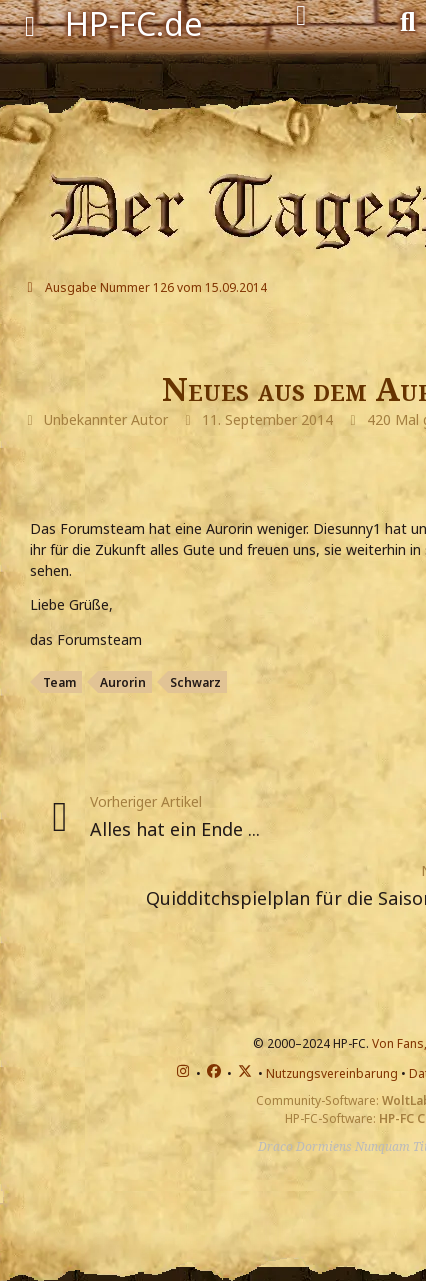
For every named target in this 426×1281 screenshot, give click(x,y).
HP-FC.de (134, 23)
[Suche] (408, 20)
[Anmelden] (301, 16)
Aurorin (123, 682)
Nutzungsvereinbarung (332, 1073)
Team (59, 682)
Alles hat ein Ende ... (175, 829)
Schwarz (195, 682)
